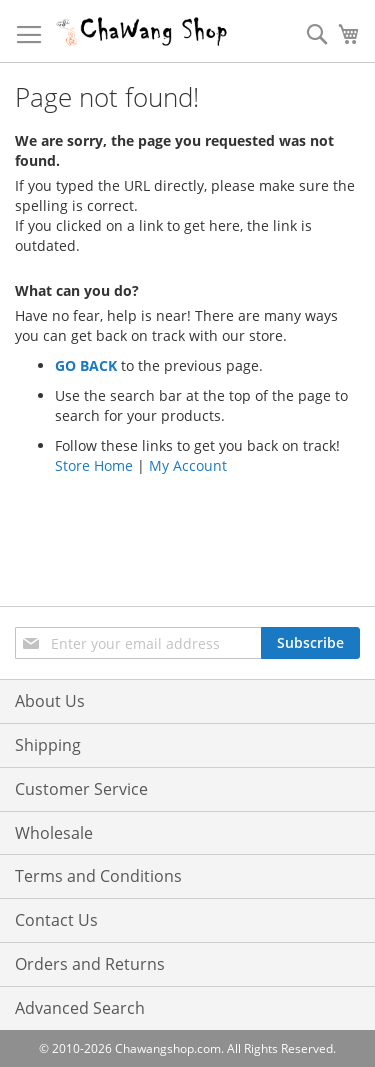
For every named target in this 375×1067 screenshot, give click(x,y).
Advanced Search (80, 1008)
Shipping (48, 745)
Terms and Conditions (98, 876)
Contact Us (56, 920)
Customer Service (81, 789)
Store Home (94, 465)
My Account (188, 465)
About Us (50, 701)
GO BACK (86, 365)
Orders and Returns (90, 964)
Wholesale (54, 833)
